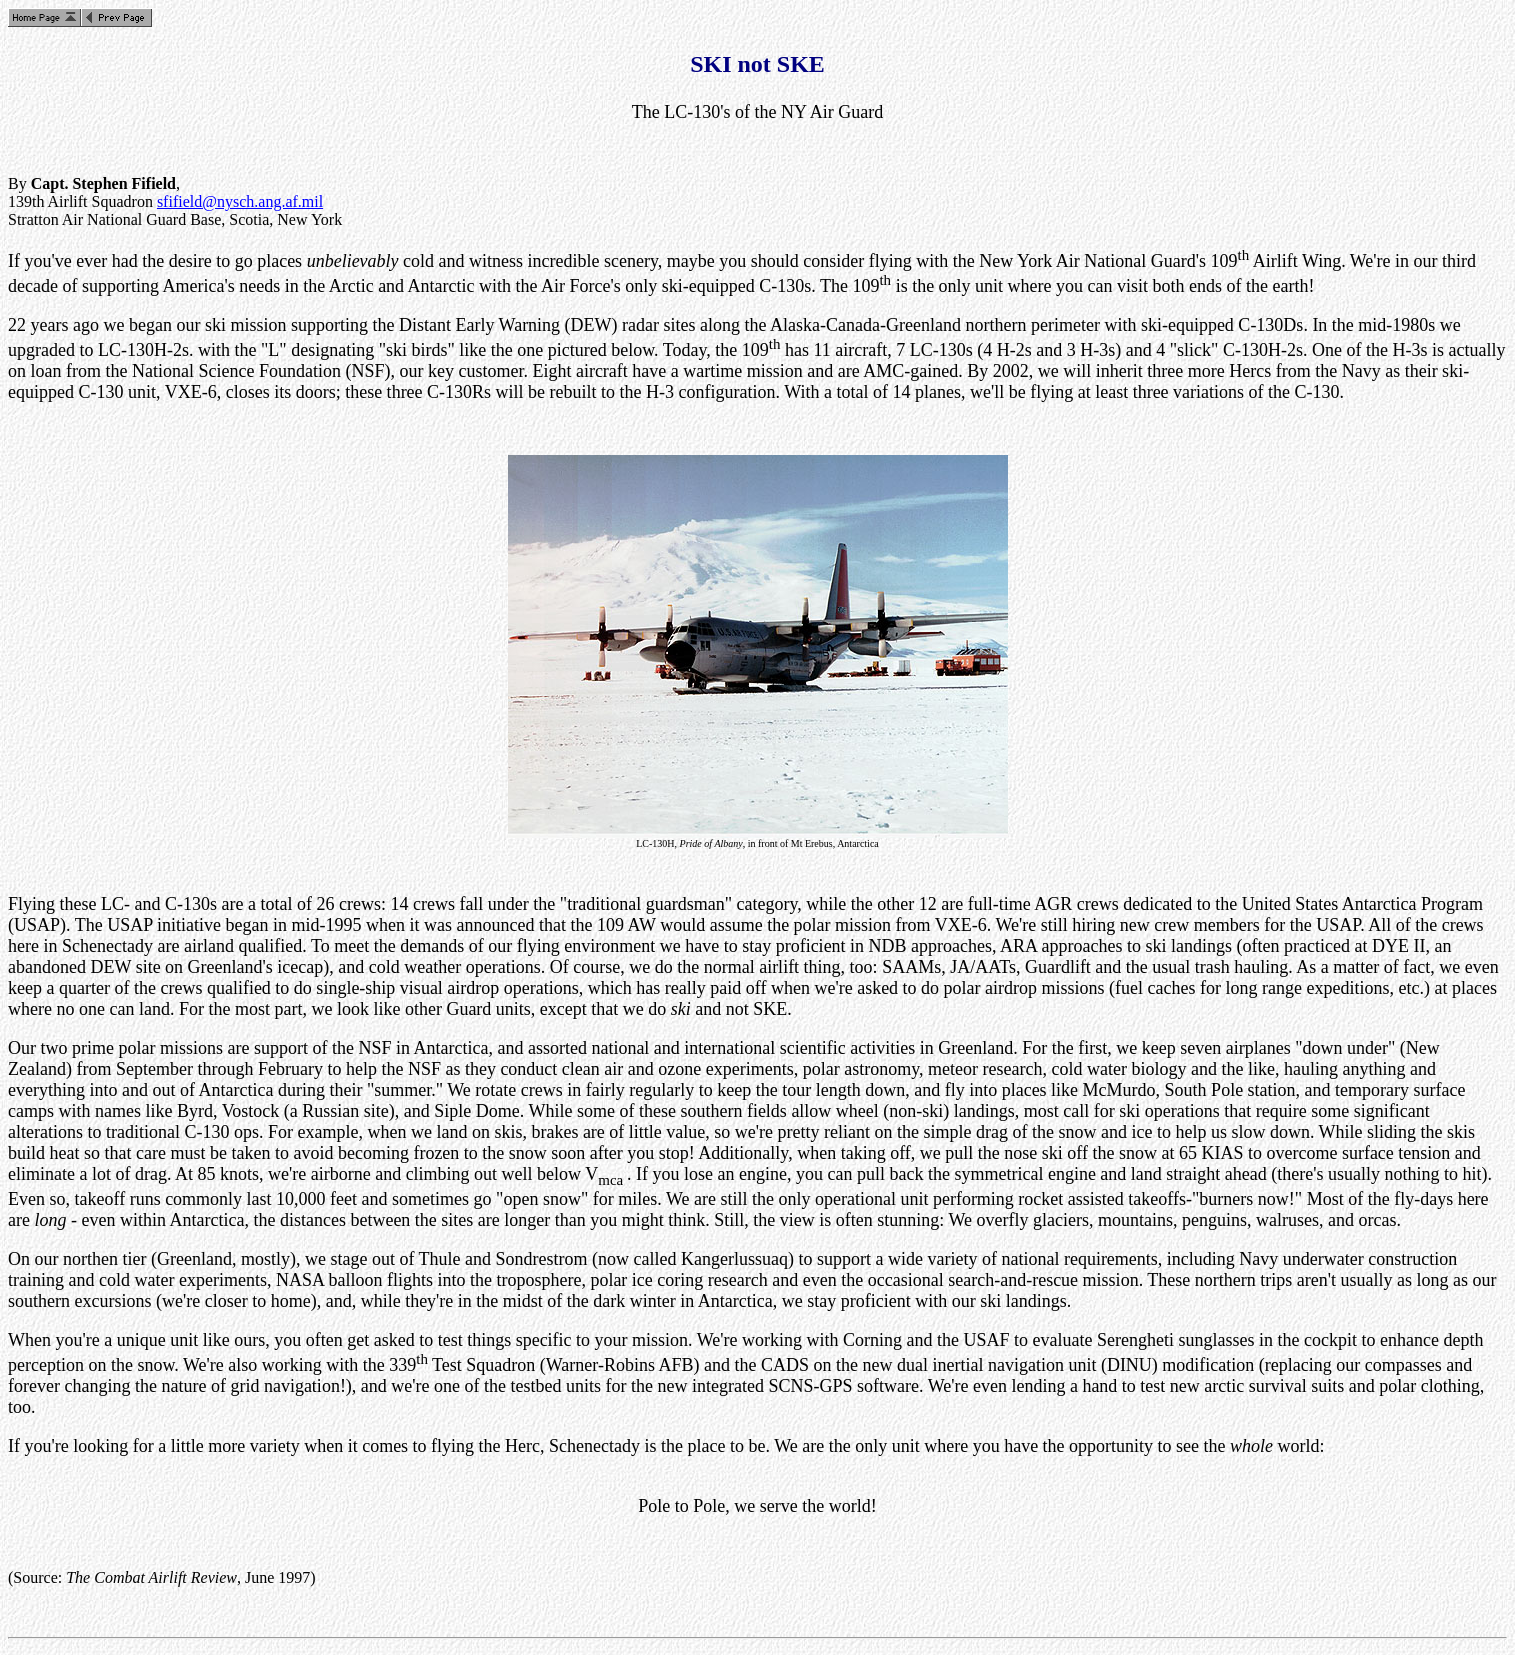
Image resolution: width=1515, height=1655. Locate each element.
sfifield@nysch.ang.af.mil (240, 201)
